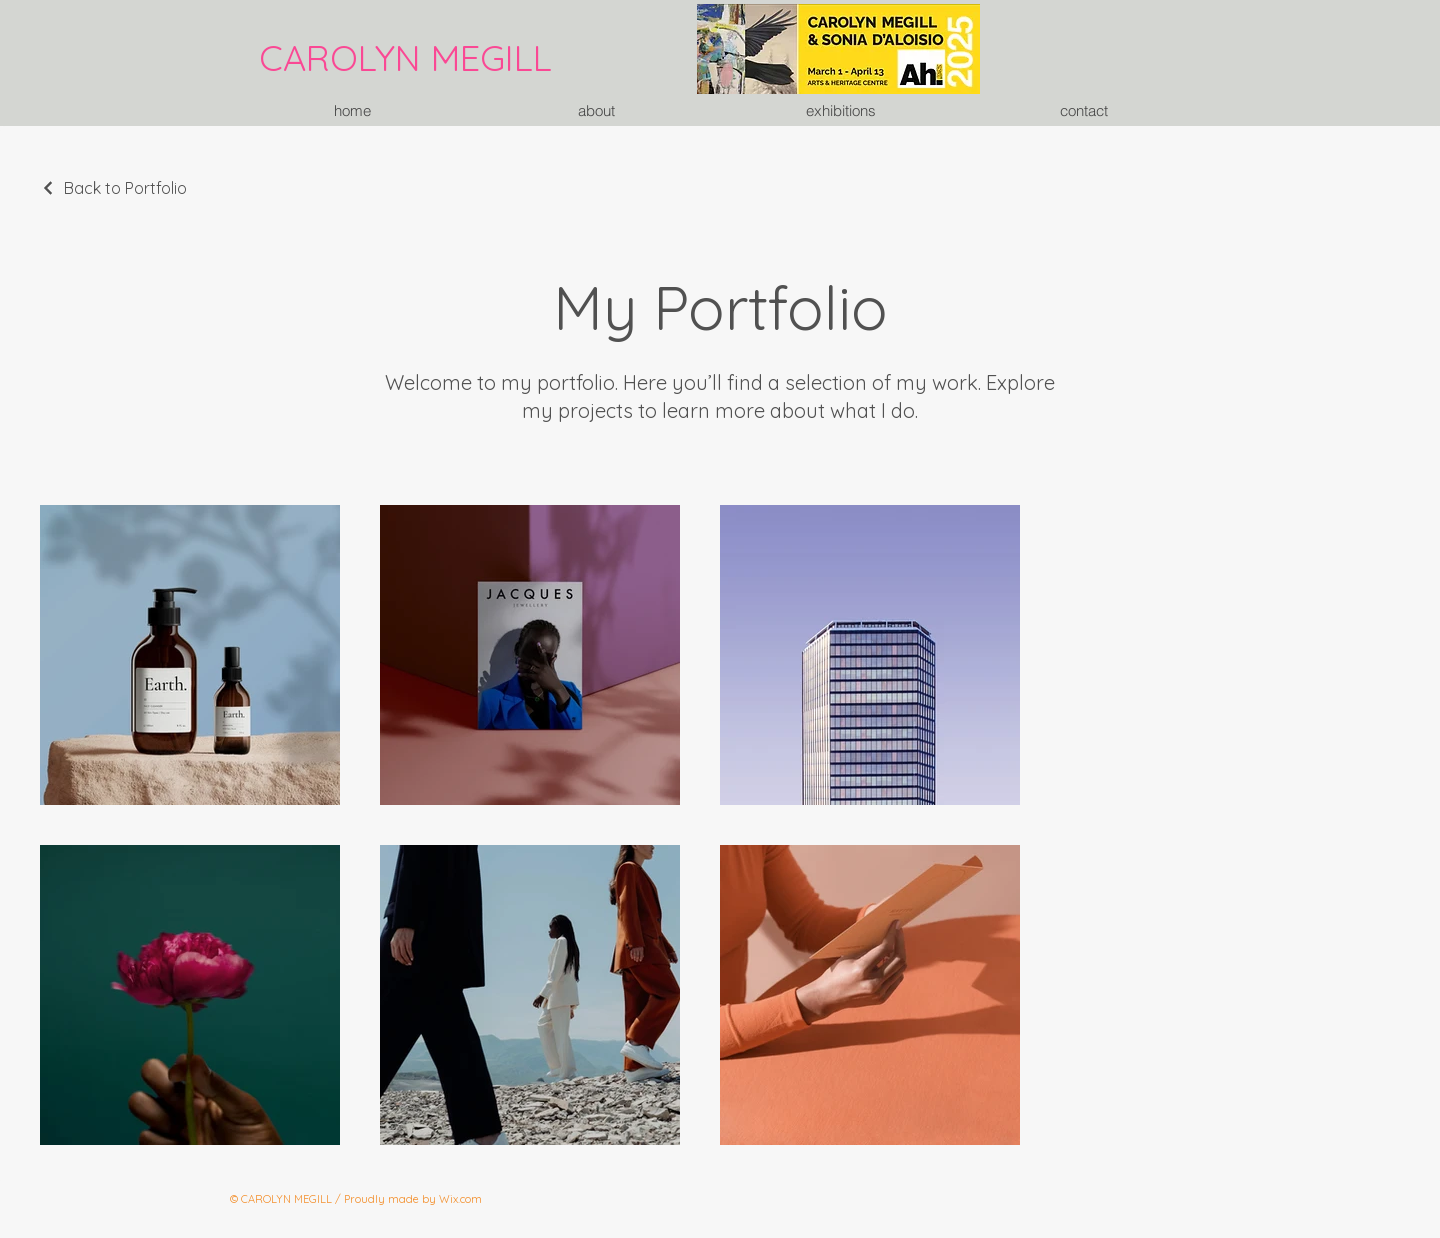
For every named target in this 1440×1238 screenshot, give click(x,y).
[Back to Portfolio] (113, 188)
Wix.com (460, 1199)
